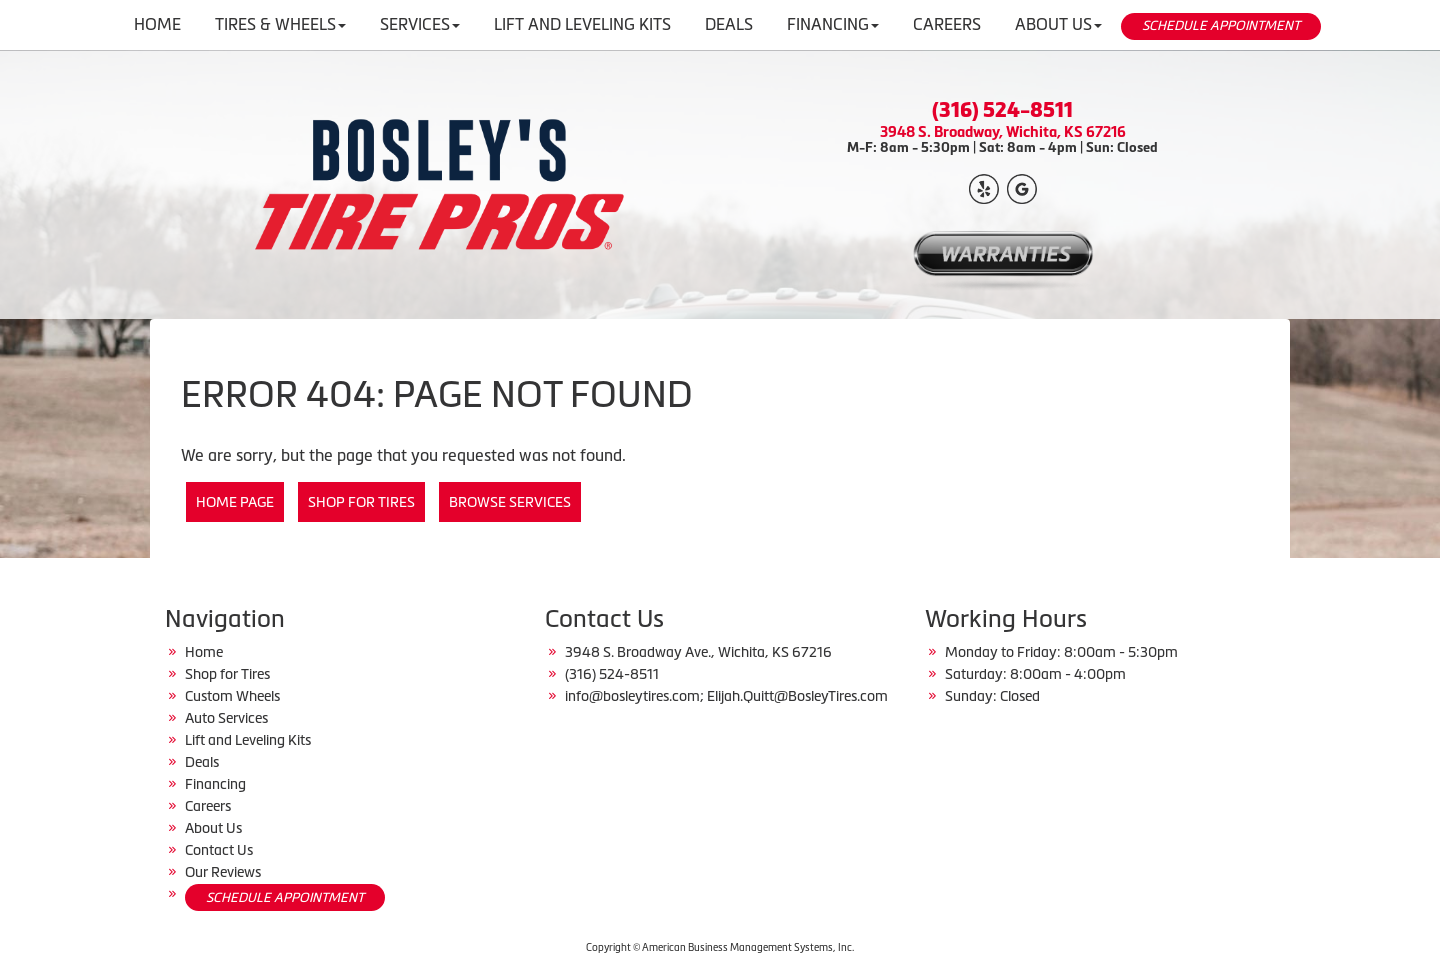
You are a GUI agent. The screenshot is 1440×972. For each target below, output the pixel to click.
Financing (215, 784)
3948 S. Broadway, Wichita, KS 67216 (1003, 131)
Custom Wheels (232, 696)
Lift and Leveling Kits (248, 740)
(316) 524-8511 (1002, 110)
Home (204, 652)
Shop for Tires (361, 502)
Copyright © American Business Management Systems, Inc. (720, 947)
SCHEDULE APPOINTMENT (1221, 25)
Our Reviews (223, 872)
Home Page (235, 502)
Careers (208, 806)
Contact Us (219, 850)
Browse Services (510, 502)
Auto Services (226, 718)
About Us (213, 828)
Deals (202, 762)
